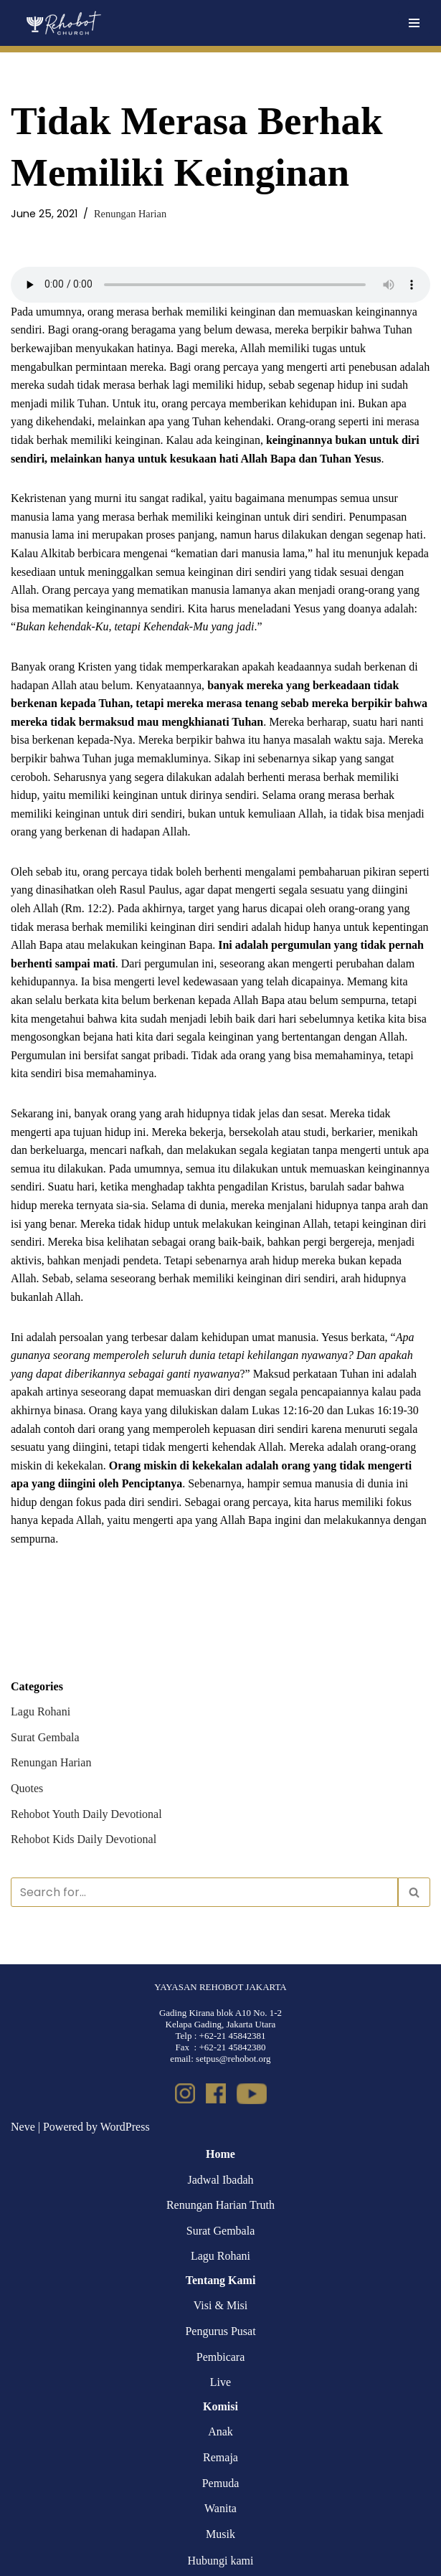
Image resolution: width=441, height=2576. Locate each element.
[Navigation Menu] (414, 22)
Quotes (27, 1788)
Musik (220, 2534)
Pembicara (220, 2357)
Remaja (220, 2457)
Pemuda (221, 2483)
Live (220, 2382)
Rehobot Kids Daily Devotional (83, 1839)
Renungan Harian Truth (220, 2205)
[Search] (204, 1892)
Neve (23, 2127)
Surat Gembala (45, 1737)
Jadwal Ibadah (221, 2180)
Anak (220, 2431)
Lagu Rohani (40, 1711)
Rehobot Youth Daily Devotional (86, 1814)
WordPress (125, 2127)
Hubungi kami (221, 2560)
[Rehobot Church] (63, 23)
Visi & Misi (221, 2305)
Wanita (220, 2508)
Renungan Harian (130, 213)
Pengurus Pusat (220, 2331)
